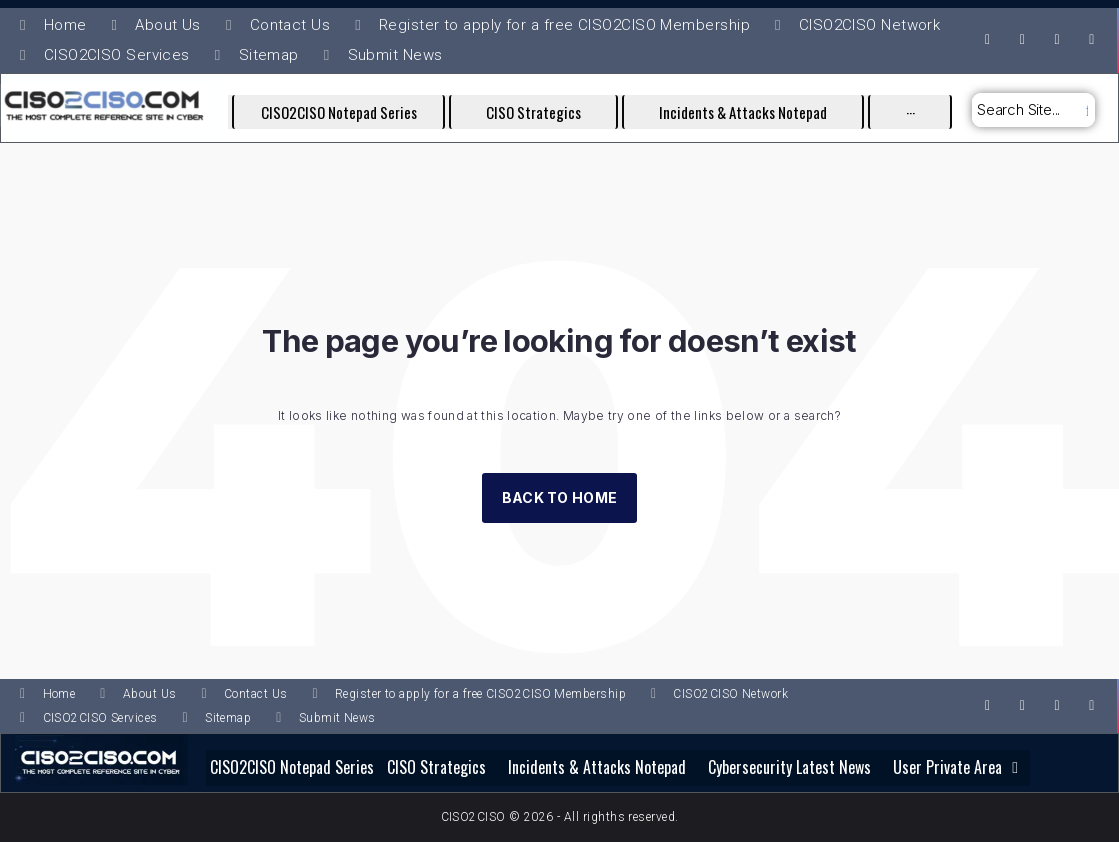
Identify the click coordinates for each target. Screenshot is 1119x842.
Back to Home (559, 497)
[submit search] (1084, 110)
